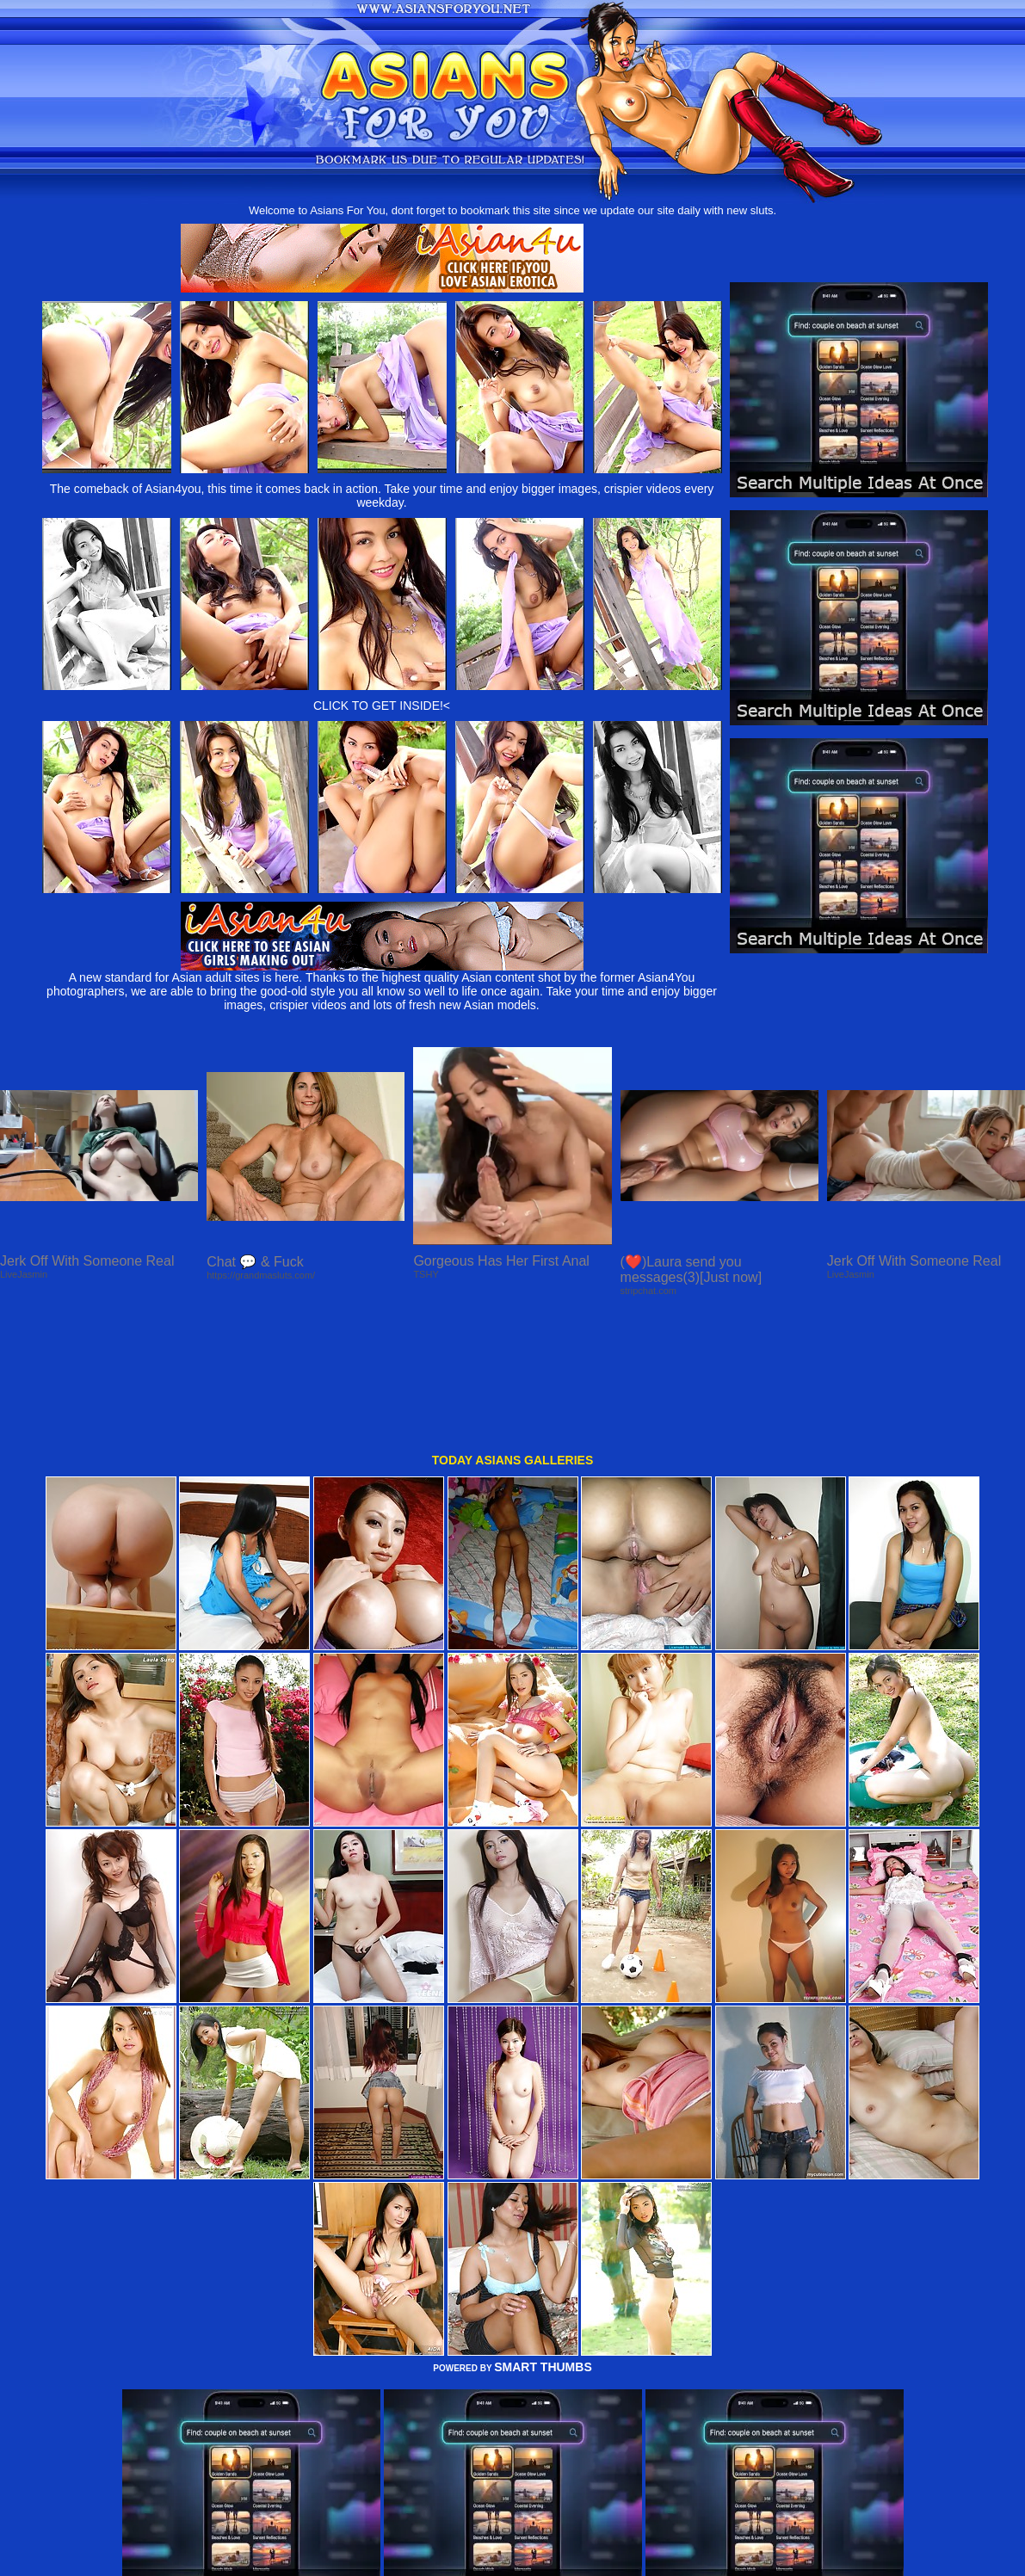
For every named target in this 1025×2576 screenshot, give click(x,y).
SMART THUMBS (543, 2239)
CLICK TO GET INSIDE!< (381, 705)
